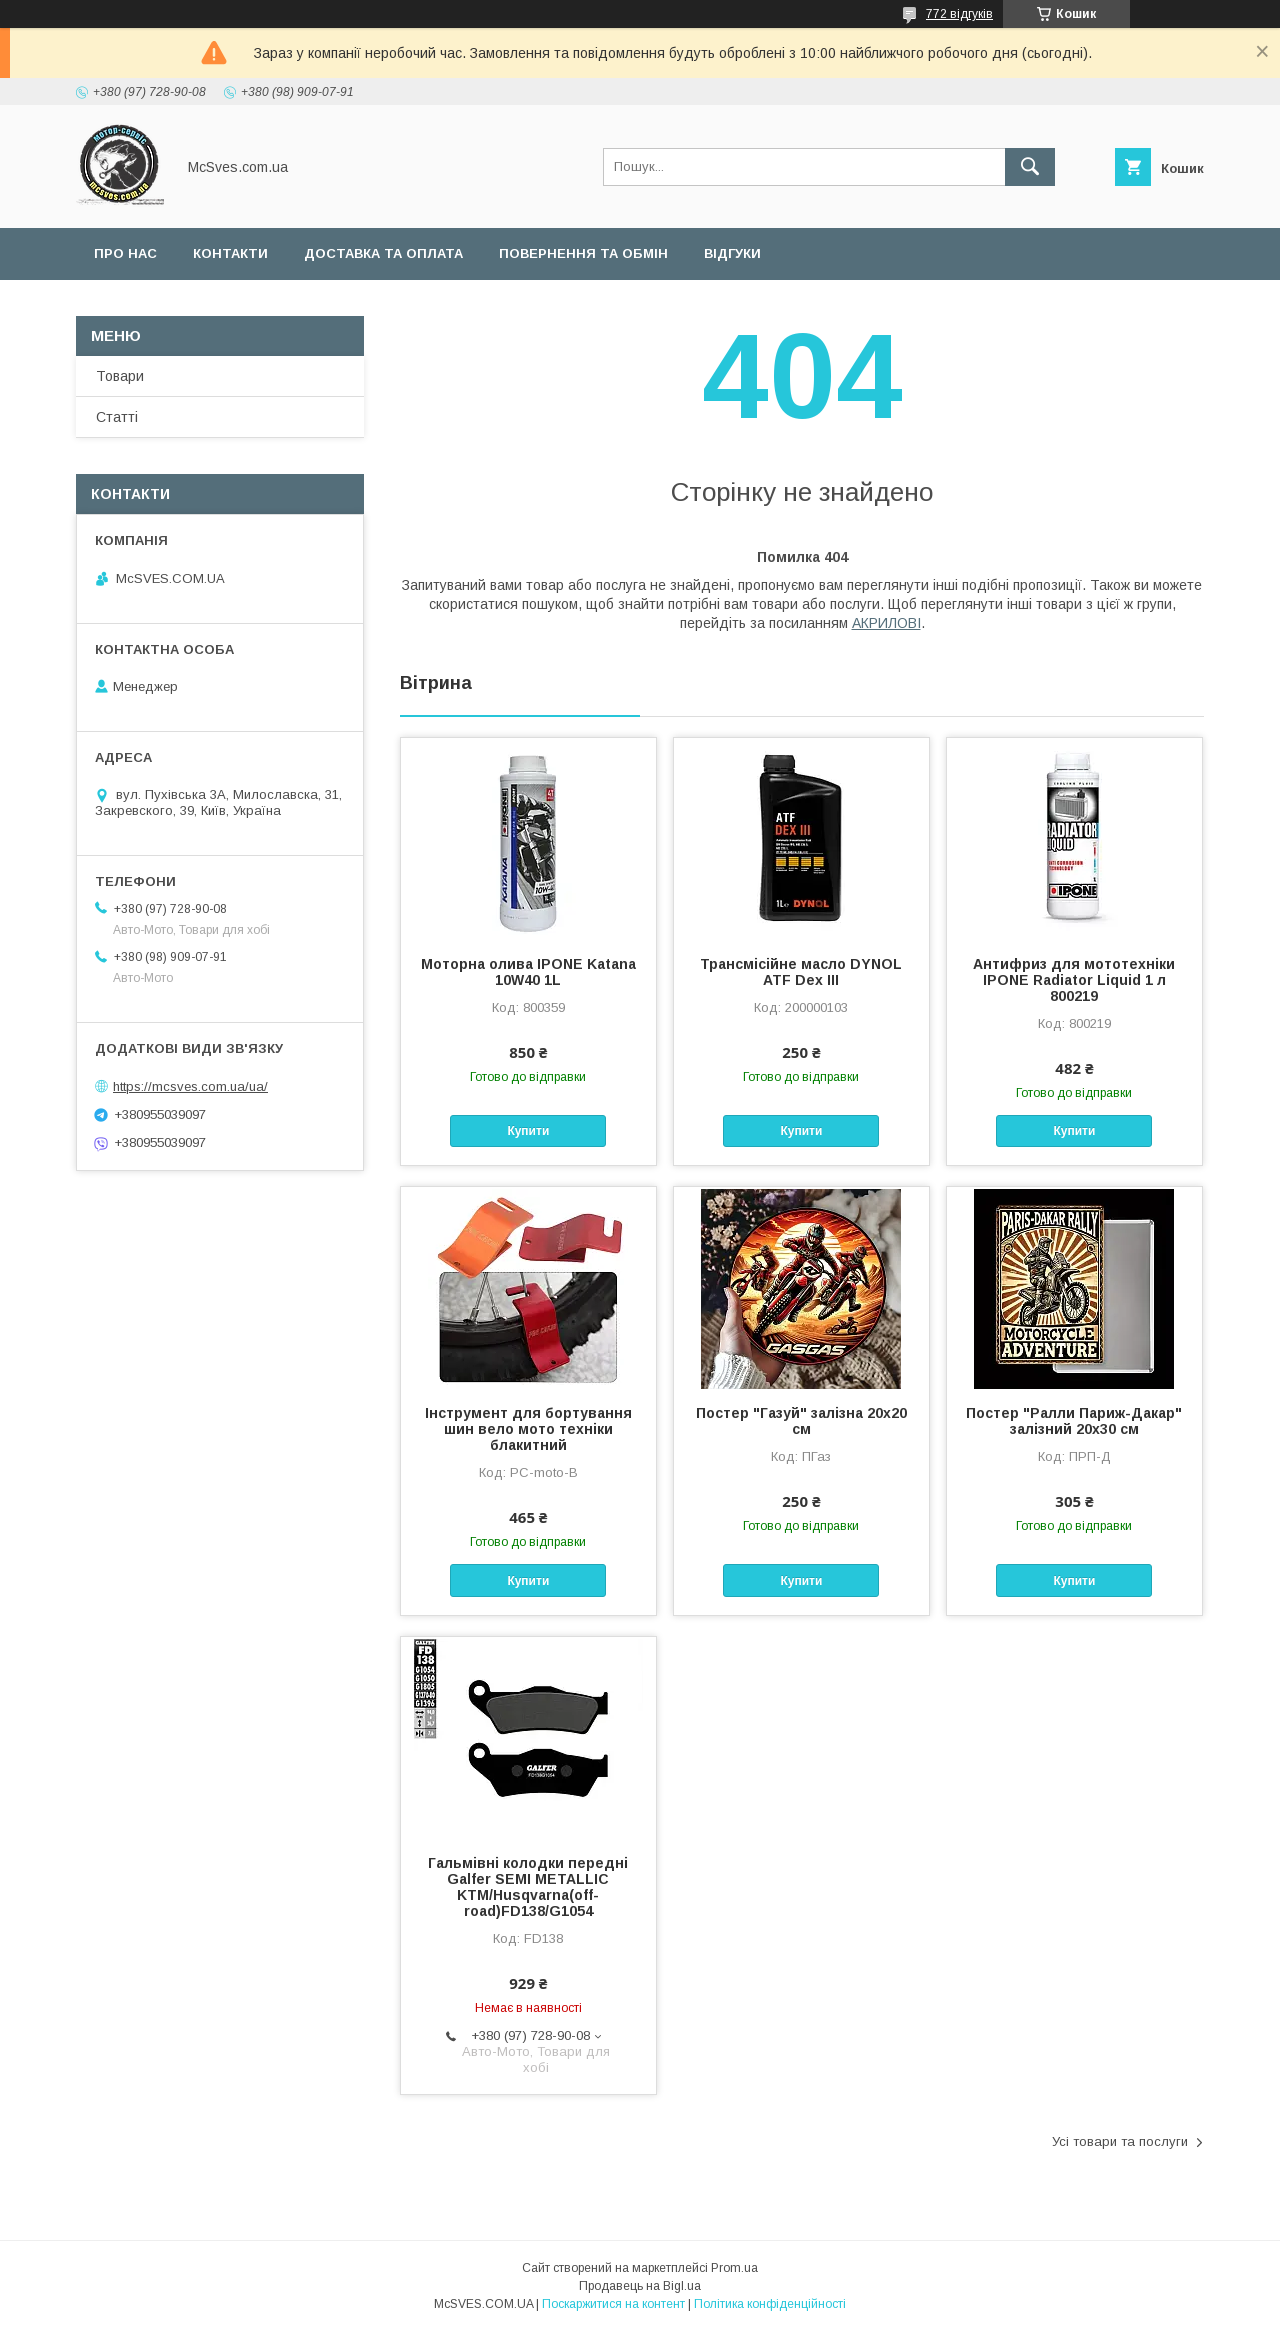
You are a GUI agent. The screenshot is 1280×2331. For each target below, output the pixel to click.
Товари (120, 376)
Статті (117, 417)
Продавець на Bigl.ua (640, 2286)
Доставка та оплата (383, 253)
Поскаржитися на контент (613, 2304)
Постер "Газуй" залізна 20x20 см (801, 1421)
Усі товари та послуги (1120, 2141)
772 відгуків (959, 14)
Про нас (125, 253)
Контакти (230, 253)
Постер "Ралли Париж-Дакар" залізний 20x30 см (1074, 1421)
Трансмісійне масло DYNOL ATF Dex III (801, 972)
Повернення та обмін (583, 253)
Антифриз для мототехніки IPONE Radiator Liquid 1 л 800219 (1074, 980)
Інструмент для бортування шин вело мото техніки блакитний (528, 1429)
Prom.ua (734, 2268)
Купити (528, 1131)
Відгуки (732, 253)
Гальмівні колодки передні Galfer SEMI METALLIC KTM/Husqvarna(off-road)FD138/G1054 (528, 1887)
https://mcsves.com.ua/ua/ (190, 1086)
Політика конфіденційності (770, 2304)
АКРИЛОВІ (886, 623)
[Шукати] (1030, 167)
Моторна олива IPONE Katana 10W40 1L (528, 972)
